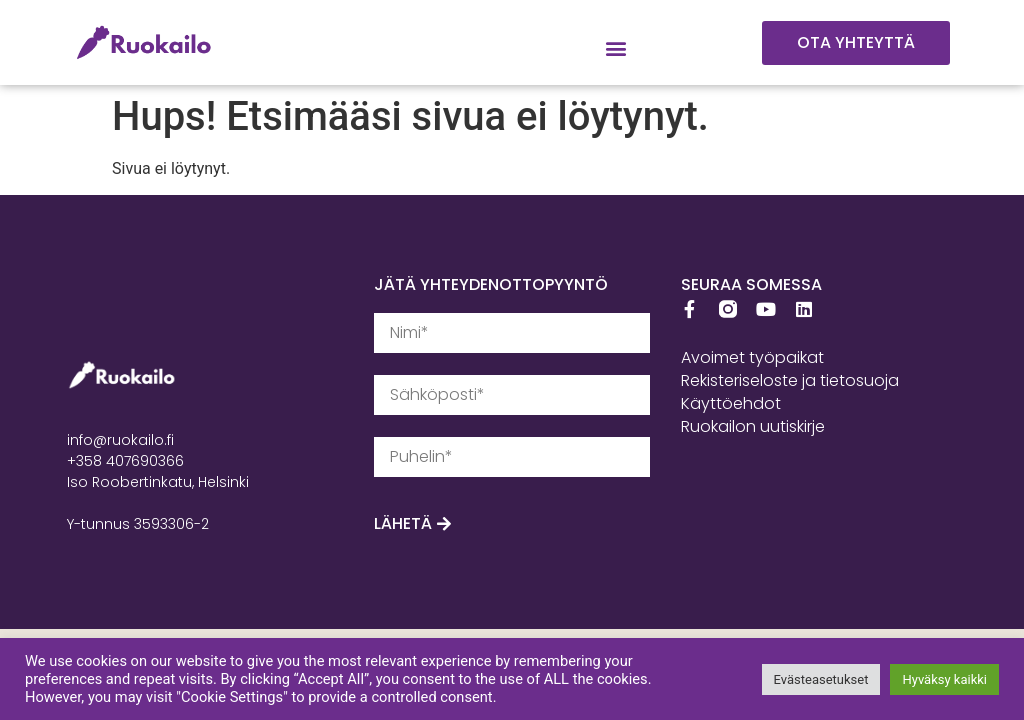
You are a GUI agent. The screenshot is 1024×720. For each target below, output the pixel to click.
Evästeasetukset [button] (821, 679)
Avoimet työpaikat (752, 357)
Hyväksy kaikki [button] (944, 679)
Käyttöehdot (731, 403)
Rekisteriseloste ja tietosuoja (790, 380)
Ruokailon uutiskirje (753, 426)
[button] (616, 48)
